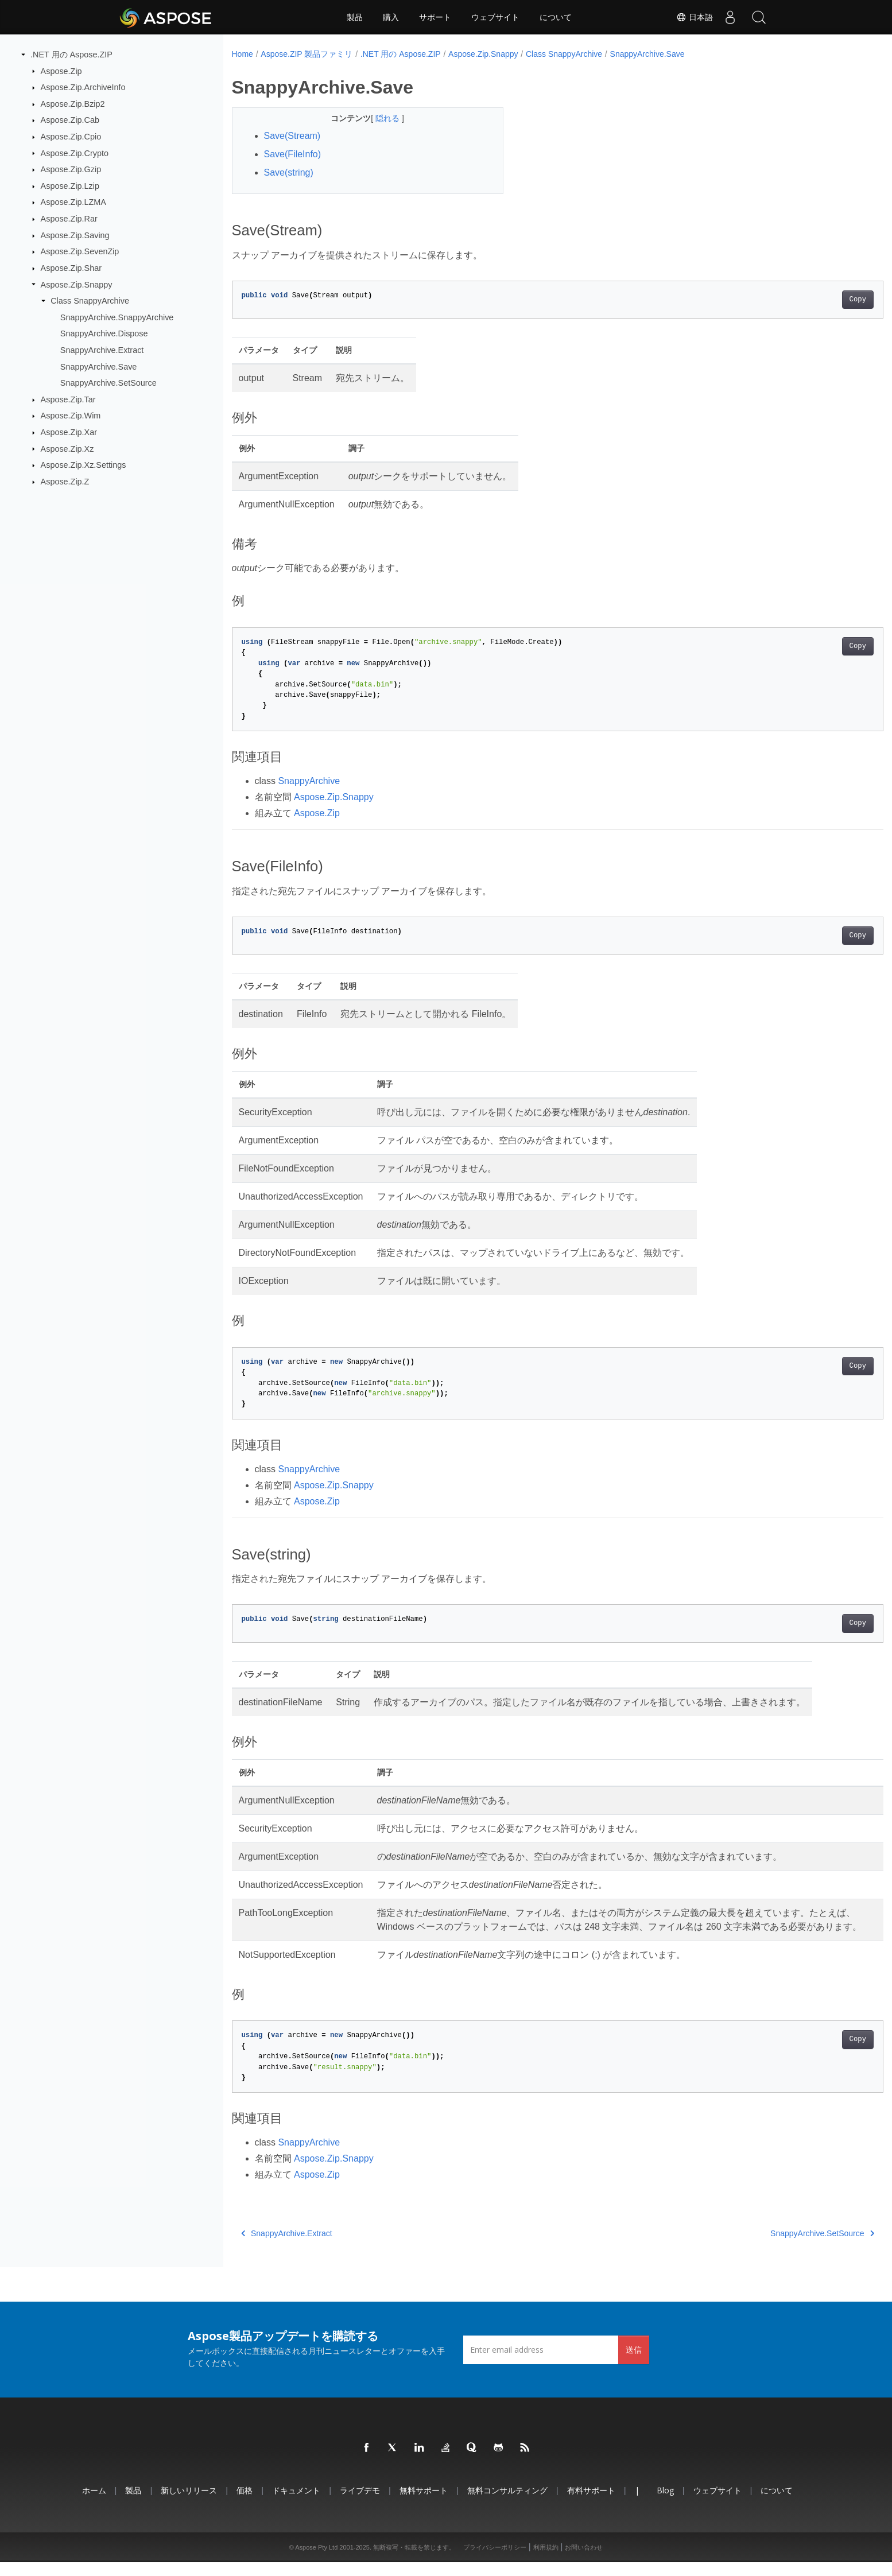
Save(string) (288, 172)
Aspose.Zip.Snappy (77, 284)
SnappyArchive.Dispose (104, 333)
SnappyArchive (309, 781)
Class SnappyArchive (90, 300)
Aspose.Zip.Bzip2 (73, 103)
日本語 (694, 17)
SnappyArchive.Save (98, 366)
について (556, 17)
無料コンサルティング (507, 2504)
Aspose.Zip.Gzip (71, 169)
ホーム (94, 2504)
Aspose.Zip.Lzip (70, 186)
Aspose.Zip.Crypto (74, 152)
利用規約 (546, 2561)
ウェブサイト (495, 17)
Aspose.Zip (61, 70)
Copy (812, 300)
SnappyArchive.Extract (102, 350)
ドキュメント (296, 2504)
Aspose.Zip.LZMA (73, 202)
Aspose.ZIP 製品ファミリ (306, 54)
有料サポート (591, 2504)
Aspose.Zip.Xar (69, 432)
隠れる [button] (379, 118)
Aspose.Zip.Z (65, 481)
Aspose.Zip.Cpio (71, 136)
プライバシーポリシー (494, 2561)
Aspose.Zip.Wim (71, 415)
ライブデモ (360, 2504)
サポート (435, 17)
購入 (391, 17)
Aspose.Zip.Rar (69, 218)
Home (242, 54)
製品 (355, 17)
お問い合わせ (584, 2561)
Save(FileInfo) (292, 154)
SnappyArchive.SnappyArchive (117, 317)
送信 (634, 2363)
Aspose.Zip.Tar (68, 399)
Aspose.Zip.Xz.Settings (83, 465)
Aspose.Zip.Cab (70, 120)
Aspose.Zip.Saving (75, 235)
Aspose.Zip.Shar (71, 268)
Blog (665, 2504)
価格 (244, 2504)
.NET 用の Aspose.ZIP (71, 54)
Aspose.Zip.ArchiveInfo (83, 87)
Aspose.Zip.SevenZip (80, 251)
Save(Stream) (292, 136)
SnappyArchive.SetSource (108, 382)
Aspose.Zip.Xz (67, 448)
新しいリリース (189, 2504)
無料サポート (424, 2504)
